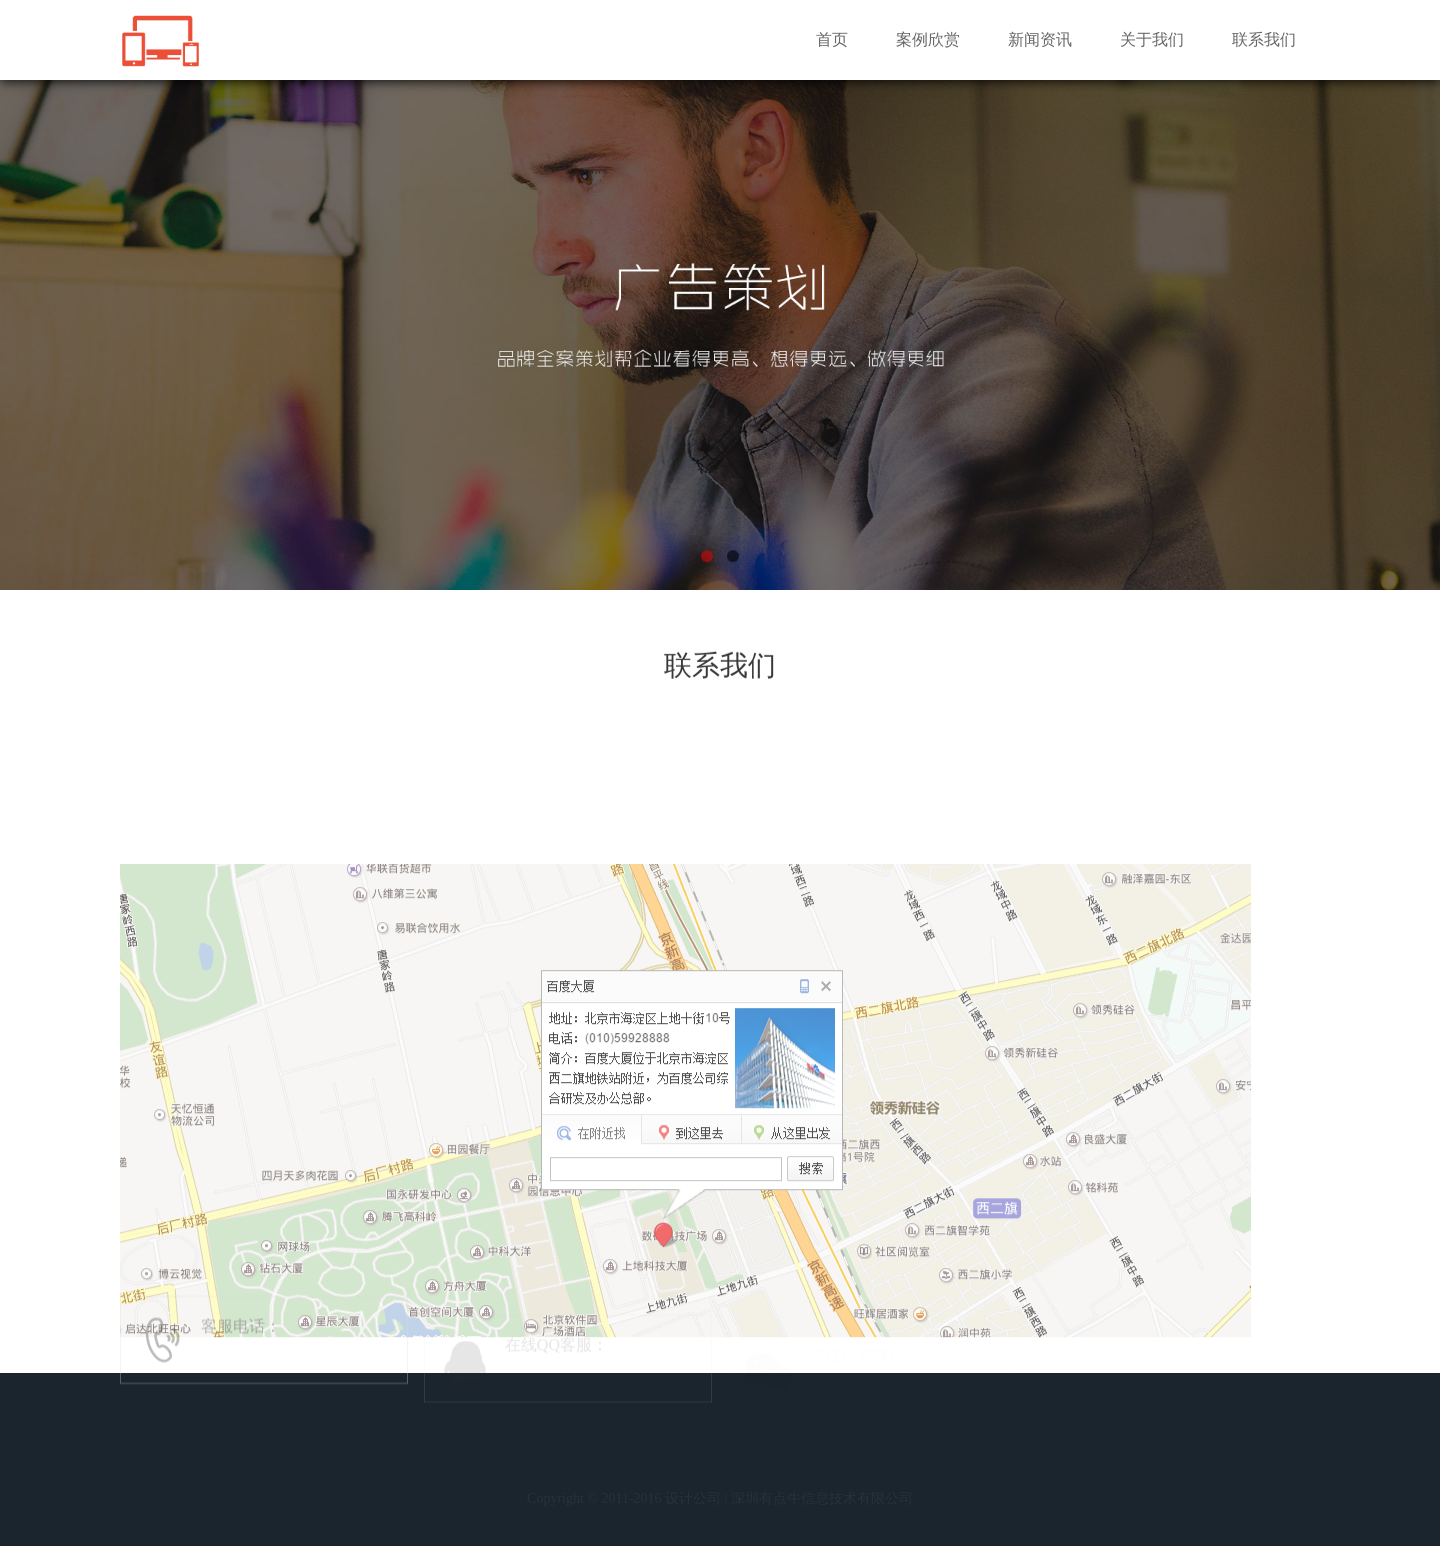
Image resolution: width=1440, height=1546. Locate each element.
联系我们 (1264, 39)
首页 (832, 39)
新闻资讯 (1040, 39)
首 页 (473, 1480)
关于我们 (1152, 39)
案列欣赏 (584, 1480)
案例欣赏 (928, 39)
